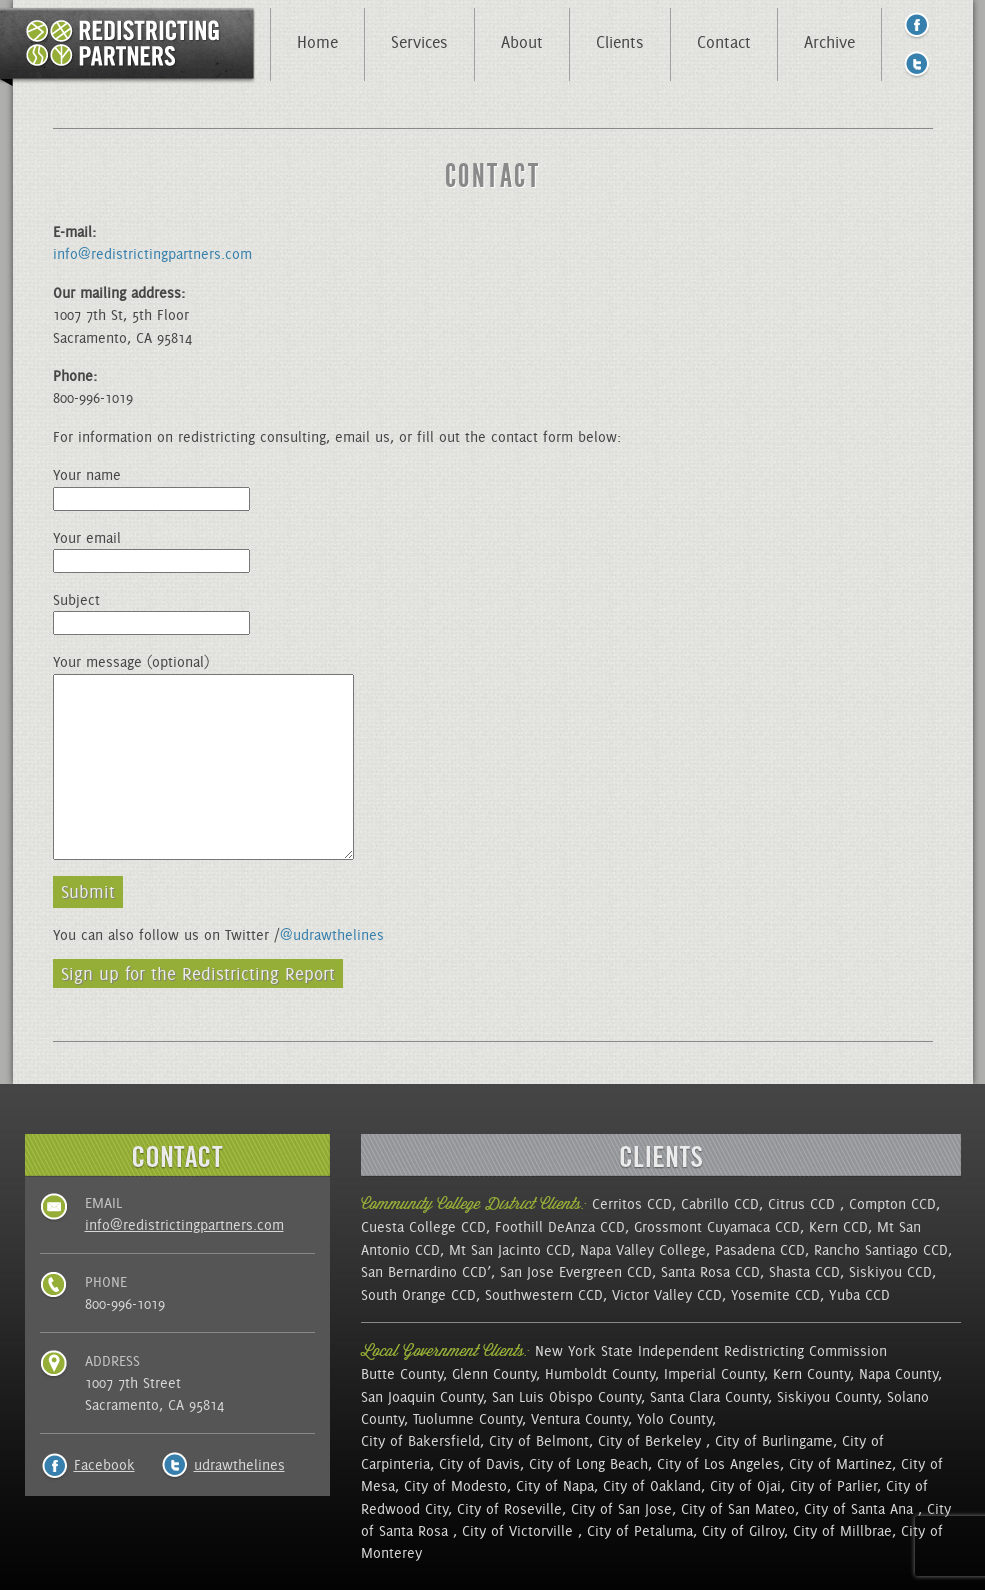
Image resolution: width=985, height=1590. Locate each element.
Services (419, 42)
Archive (829, 42)
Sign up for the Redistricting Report (198, 973)
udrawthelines (239, 1465)
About (522, 42)
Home (317, 42)
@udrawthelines (332, 935)
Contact (724, 42)
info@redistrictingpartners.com (152, 254)
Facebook (104, 1465)
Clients (620, 42)
